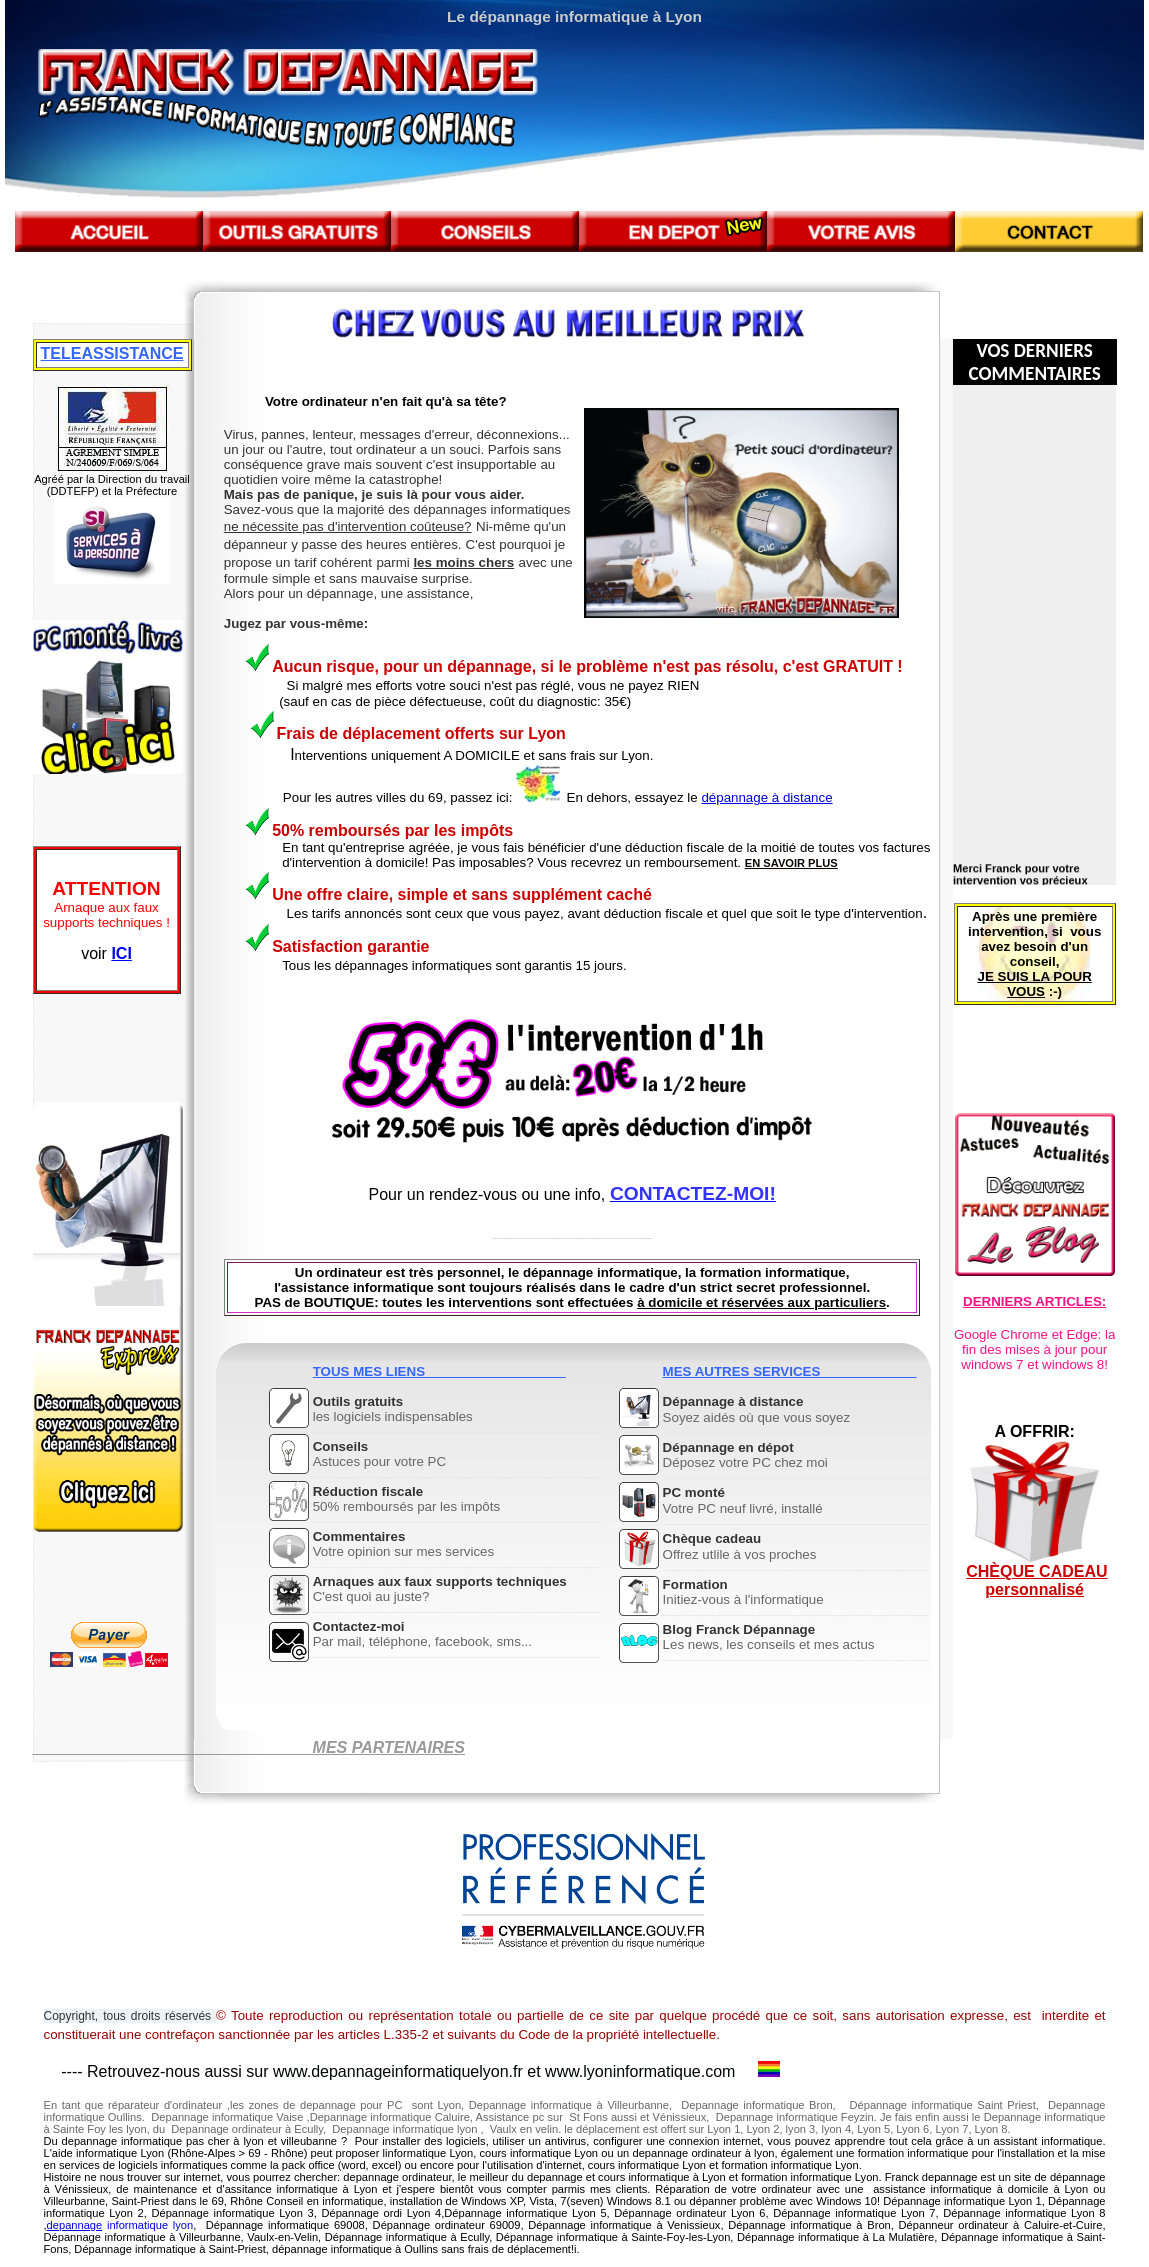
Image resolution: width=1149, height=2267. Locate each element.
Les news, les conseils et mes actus (769, 1644)
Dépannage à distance (733, 1401)
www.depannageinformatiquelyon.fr (398, 2071)
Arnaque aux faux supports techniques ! (106, 915)
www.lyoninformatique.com (640, 2071)
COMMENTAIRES (1034, 373)
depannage (75, 2225)
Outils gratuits (358, 1401)
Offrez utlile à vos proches (740, 1554)
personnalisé (1034, 1589)
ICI (121, 953)
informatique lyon (150, 2225)
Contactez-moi (359, 1626)
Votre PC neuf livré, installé (743, 1508)
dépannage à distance (766, 797)
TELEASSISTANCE (112, 353)
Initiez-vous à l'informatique (745, 1599)
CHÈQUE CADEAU (1036, 1571)
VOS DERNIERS (1034, 350)
